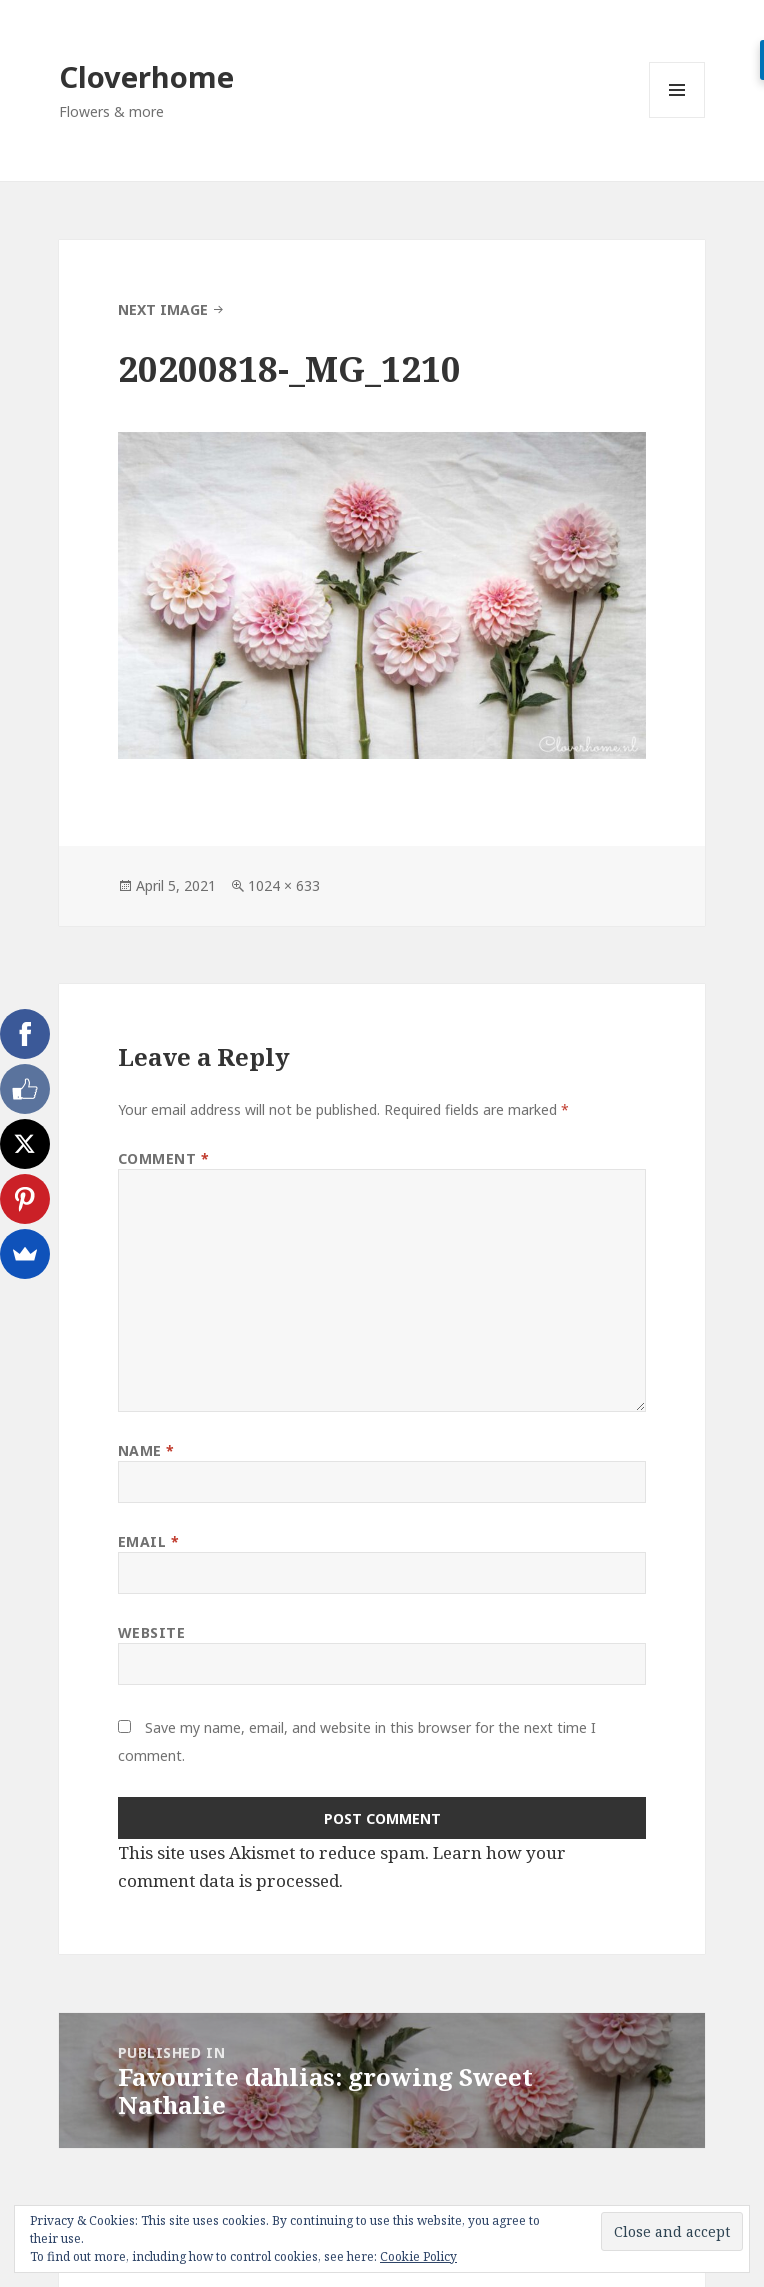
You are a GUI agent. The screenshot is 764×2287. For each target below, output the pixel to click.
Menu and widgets (677, 117)
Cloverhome (146, 76)
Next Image (163, 309)
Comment (164, 1158)
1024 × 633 (284, 885)
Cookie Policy (418, 2256)
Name (146, 1450)
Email (149, 1541)
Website (152, 1632)
